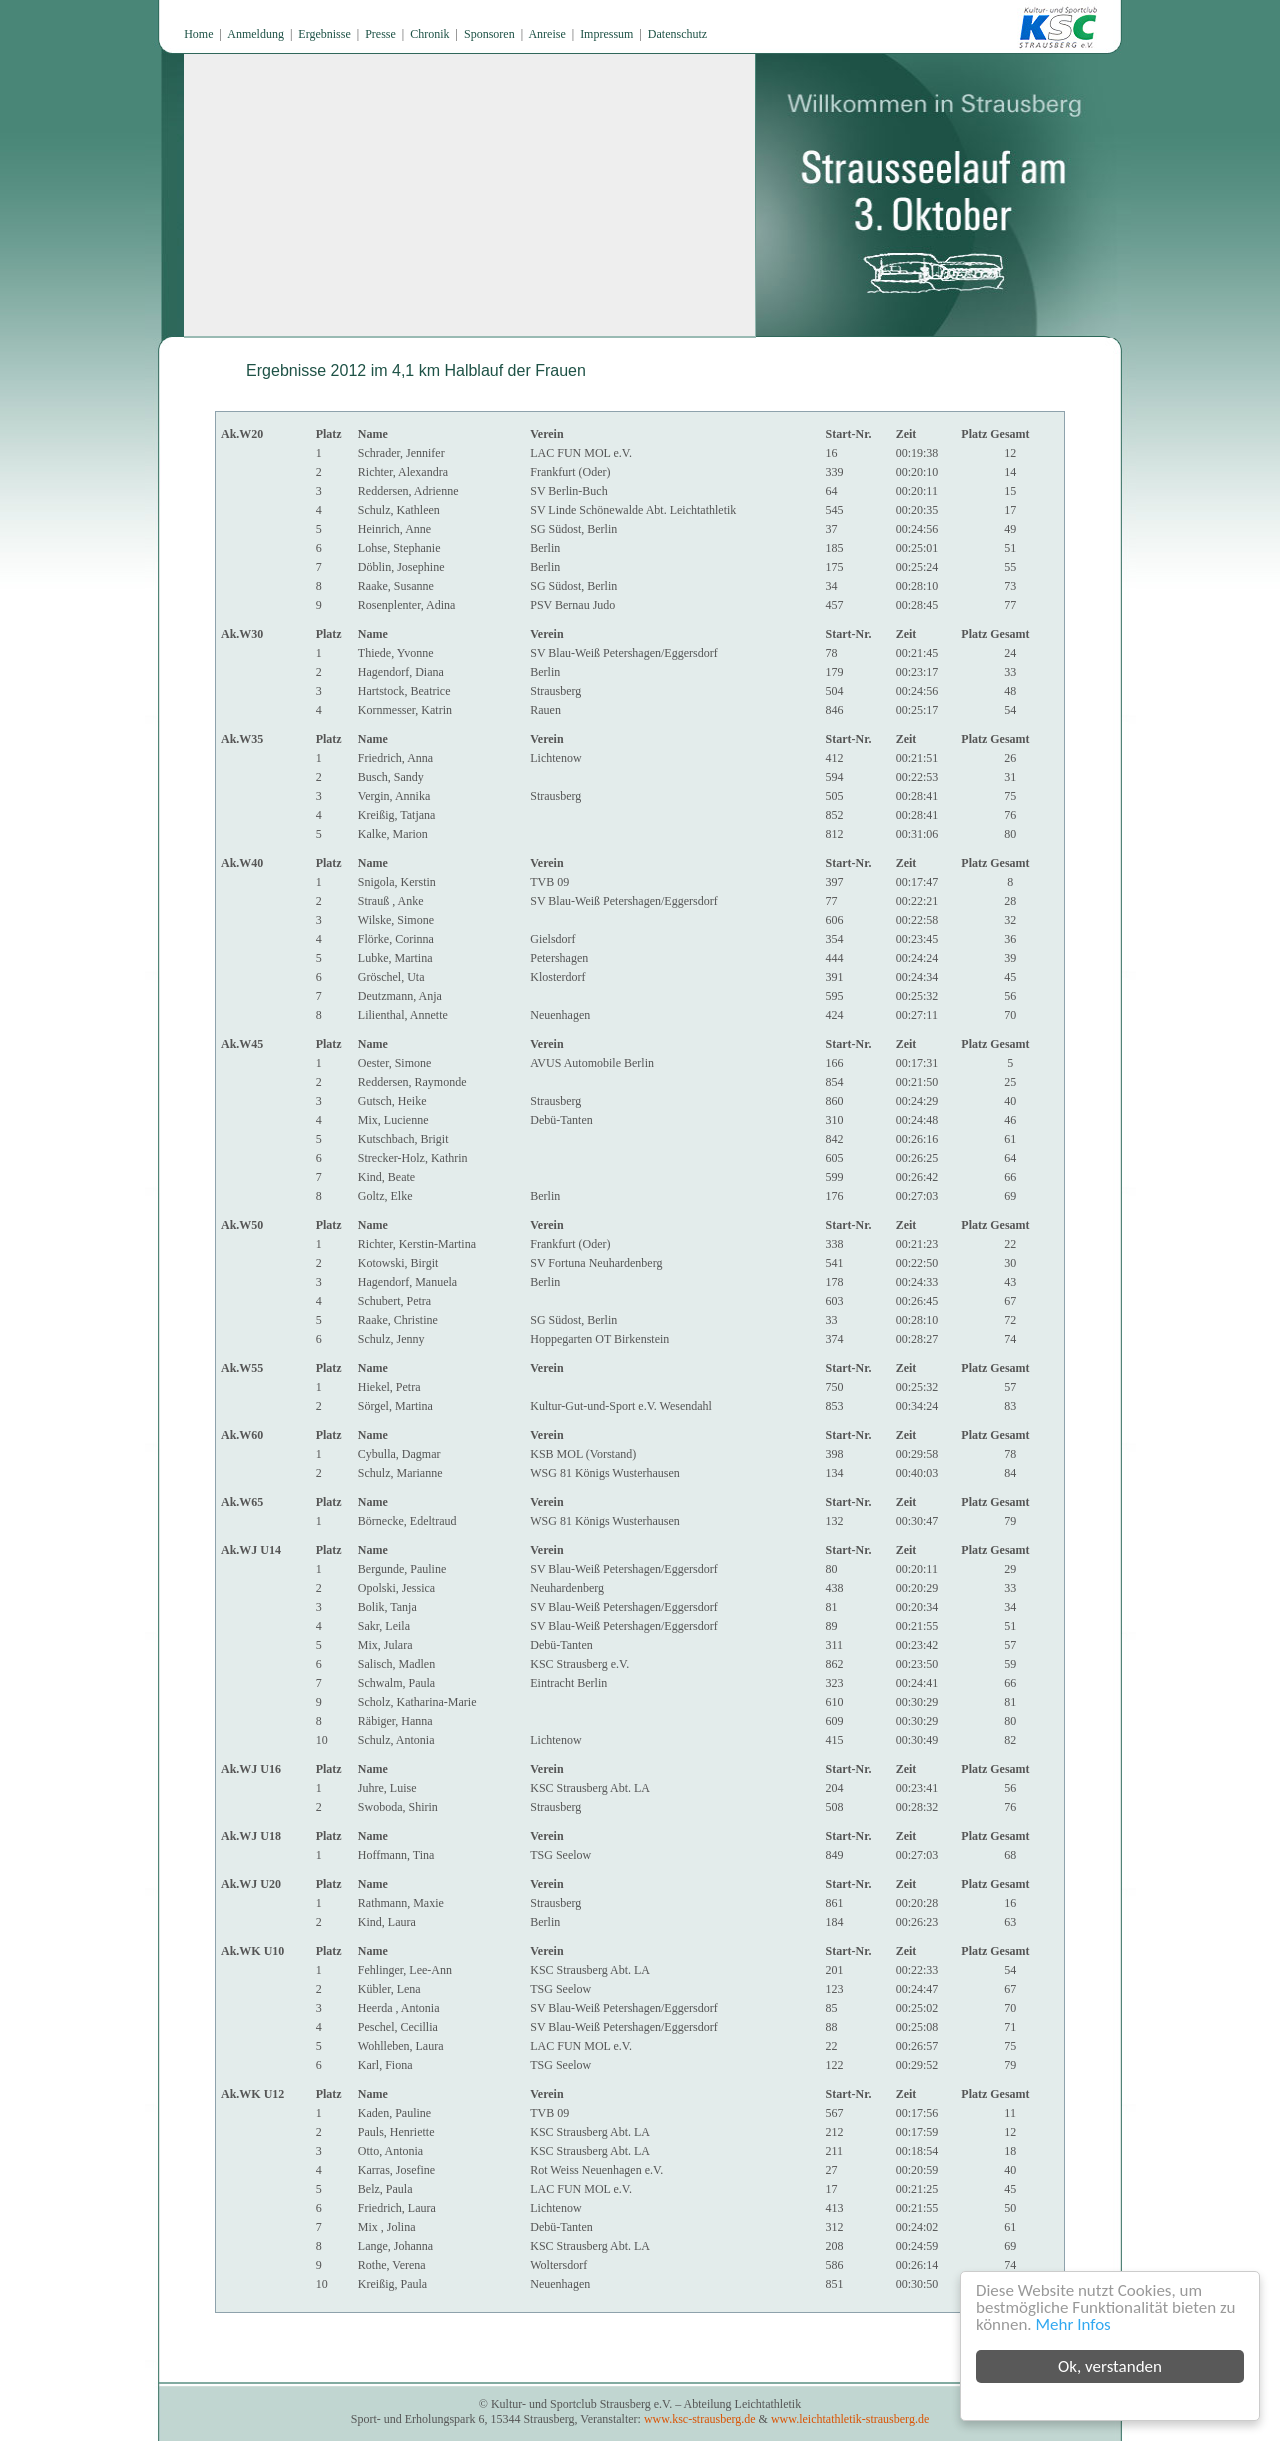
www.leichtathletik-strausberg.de (850, 2419)
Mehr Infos (1077, 2324)
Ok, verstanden (1114, 2366)
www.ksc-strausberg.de (700, 2419)
